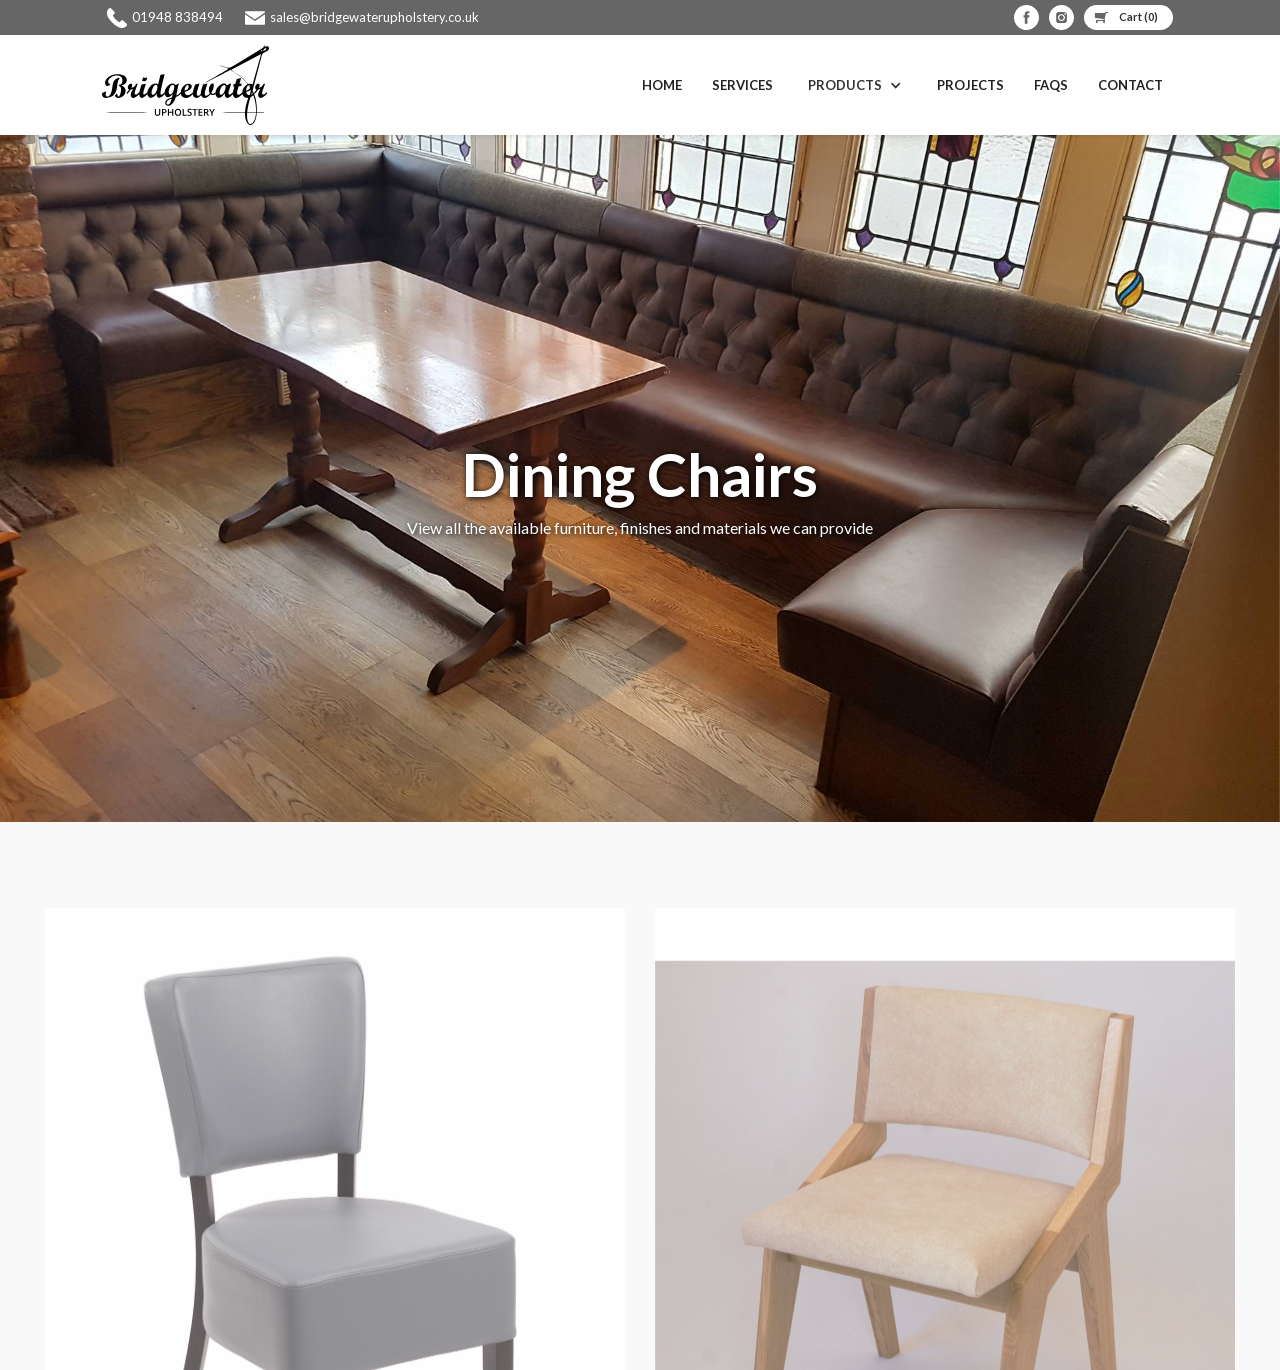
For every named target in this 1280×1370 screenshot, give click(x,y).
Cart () (1138, 16)
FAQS (1051, 85)
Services (742, 85)
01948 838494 (177, 17)
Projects (970, 85)
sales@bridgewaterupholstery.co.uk (374, 17)
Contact (1130, 85)
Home (662, 85)
